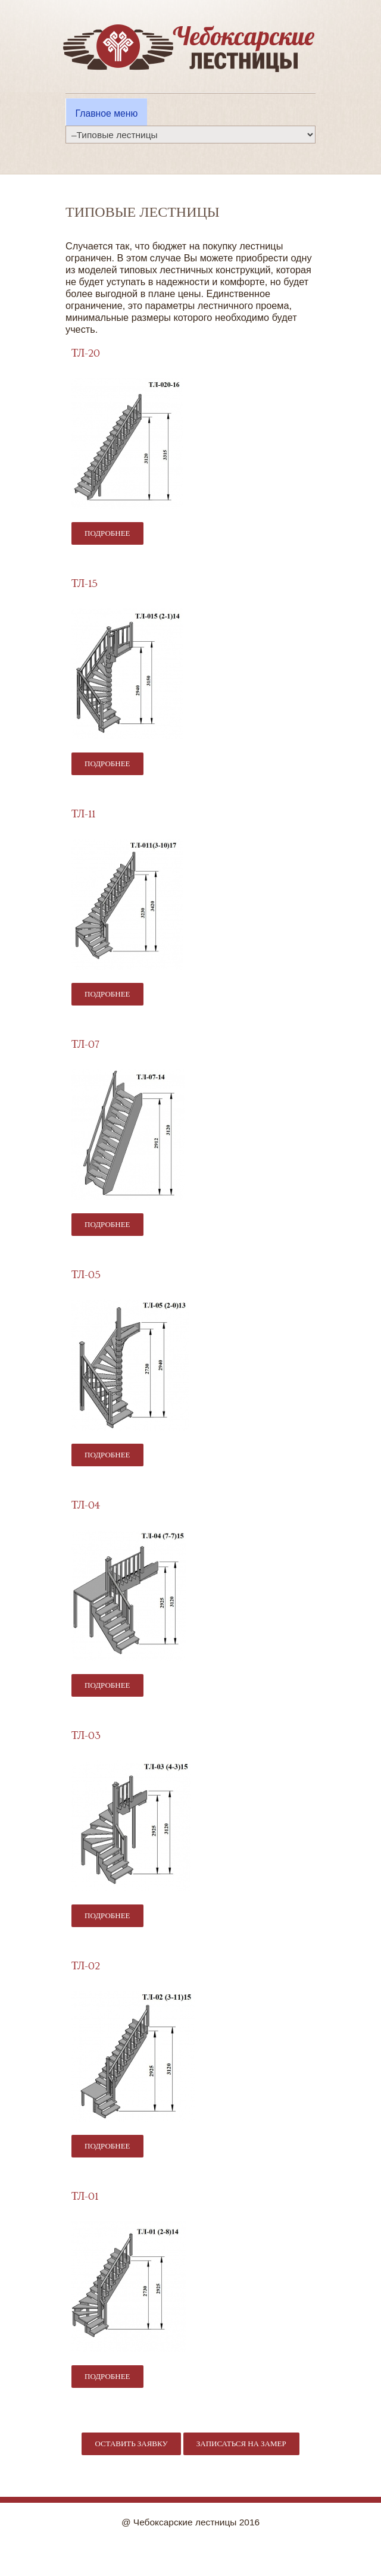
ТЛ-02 (85, 1966)
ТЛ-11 (83, 814)
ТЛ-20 (85, 353)
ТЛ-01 (84, 2196)
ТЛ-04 (86, 1505)
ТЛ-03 (86, 1735)
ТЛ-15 (84, 583)
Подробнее (114, 533)
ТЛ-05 (86, 1275)
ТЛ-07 (85, 1044)
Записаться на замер (241, 2444)
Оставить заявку (131, 2444)
